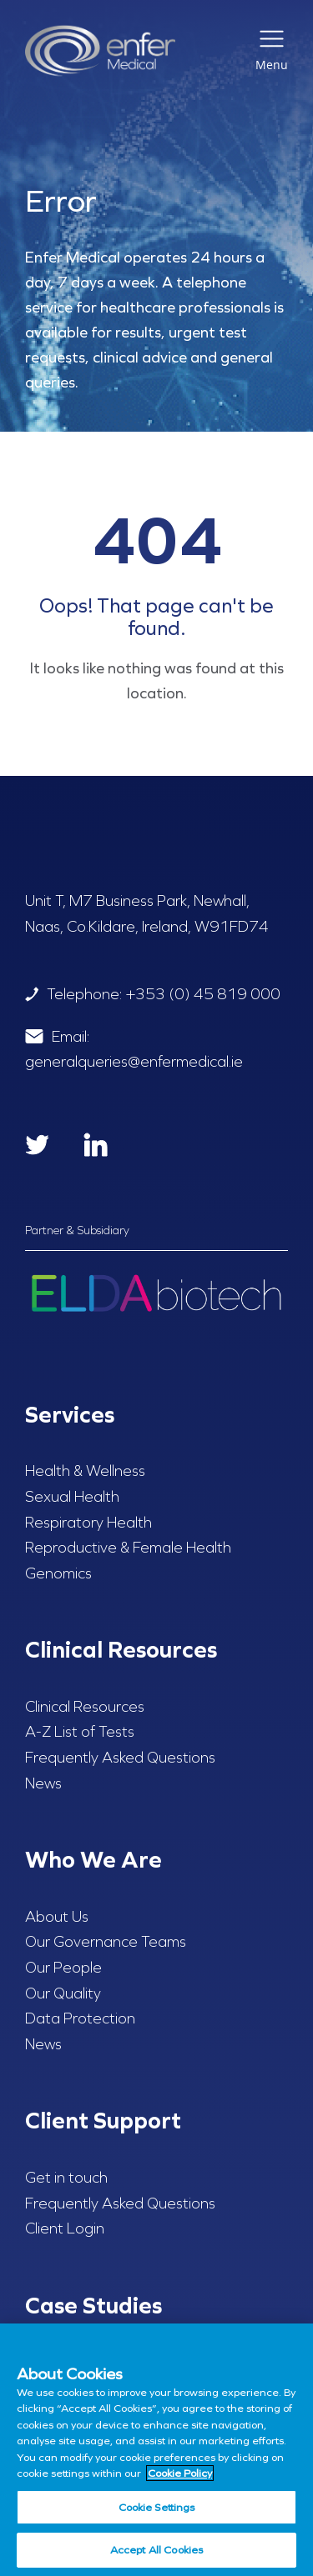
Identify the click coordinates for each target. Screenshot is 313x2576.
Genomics (58, 1573)
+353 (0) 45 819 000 (203, 994)
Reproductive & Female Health (128, 1547)
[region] (156, 2449)
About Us (56, 1916)
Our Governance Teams (105, 1941)
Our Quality (63, 1993)
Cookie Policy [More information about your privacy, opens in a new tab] (180, 2473)
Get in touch (66, 2177)
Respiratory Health (88, 1522)
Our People (63, 1967)
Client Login (64, 2228)
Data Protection (80, 2018)
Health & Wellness (85, 1471)
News (43, 1783)
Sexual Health (72, 1496)
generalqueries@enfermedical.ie (134, 1061)
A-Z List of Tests (79, 1731)
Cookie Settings (157, 2507)
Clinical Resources (84, 1706)
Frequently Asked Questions (120, 1757)
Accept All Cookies (156, 2549)
